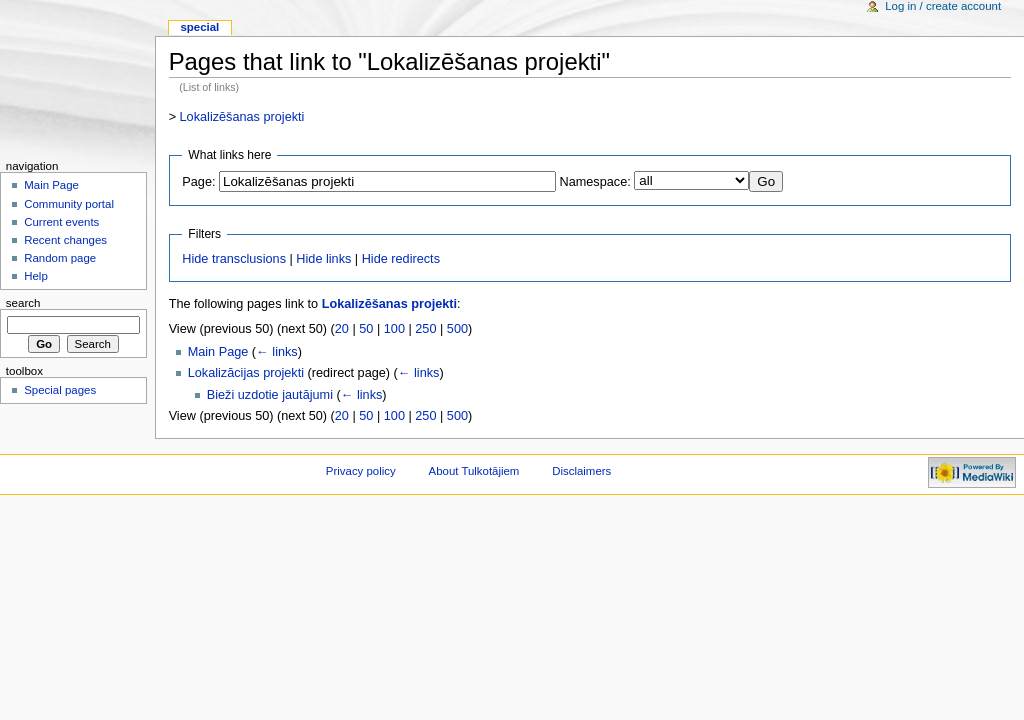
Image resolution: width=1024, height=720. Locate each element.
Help (36, 276)
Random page (60, 258)
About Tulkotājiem (474, 471)
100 (394, 329)
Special (199, 27)
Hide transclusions (234, 259)
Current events (61, 222)
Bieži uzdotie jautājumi (270, 395)
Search (23, 303)
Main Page (218, 352)
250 (425, 329)
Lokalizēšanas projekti (242, 117)
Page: (198, 182)
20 (342, 329)
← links (277, 352)
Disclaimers (581, 471)
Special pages (60, 390)
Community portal (69, 204)
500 (457, 329)
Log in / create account (943, 6)
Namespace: (595, 182)
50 (366, 329)
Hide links (323, 259)
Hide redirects (401, 259)
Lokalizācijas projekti (246, 373)
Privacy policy (361, 471)
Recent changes (65, 240)
